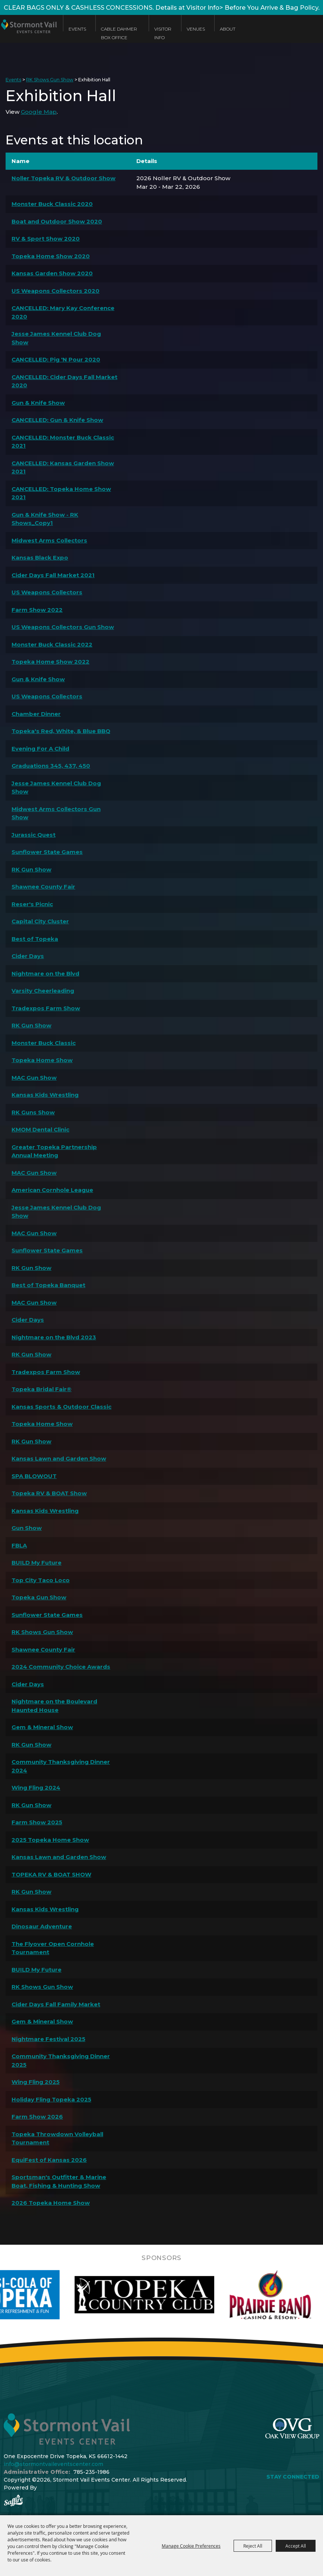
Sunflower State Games (47, 851)
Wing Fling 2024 (36, 1787)
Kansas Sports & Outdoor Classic (61, 1406)
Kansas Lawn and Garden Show (59, 1458)
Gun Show (27, 1527)
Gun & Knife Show (38, 402)
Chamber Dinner (36, 713)
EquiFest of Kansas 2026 (49, 2159)
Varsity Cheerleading (43, 990)
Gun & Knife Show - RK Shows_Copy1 (45, 519)
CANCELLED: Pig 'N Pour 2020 (56, 359)
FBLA (19, 1545)
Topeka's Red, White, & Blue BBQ (61, 731)
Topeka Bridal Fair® (42, 1389)
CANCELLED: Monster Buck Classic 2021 (63, 442)
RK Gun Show (31, 869)
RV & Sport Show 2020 (46, 238)
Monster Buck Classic (44, 1042)
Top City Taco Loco (41, 1580)
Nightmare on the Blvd (45, 973)
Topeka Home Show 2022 (50, 661)
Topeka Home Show (42, 1060)
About (227, 29)
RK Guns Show (33, 1112)
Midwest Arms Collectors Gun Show (56, 813)
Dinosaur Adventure (42, 1926)
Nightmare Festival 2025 (48, 2039)
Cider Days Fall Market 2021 (53, 575)
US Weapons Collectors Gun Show (63, 626)
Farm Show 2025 (37, 1822)
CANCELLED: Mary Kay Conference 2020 (63, 312)
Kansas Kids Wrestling (45, 1094)
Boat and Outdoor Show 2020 (57, 221)
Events (77, 29)
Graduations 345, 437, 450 (51, 765)
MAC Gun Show (34, 1077)
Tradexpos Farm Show (46, 1008)
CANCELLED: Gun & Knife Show (57, 419)
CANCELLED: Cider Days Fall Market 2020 (64, 381)
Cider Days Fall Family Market (56, 2004)
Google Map (39, 111)
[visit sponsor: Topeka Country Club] (210, 2294)
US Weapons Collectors (47, 592)
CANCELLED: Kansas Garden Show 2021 (63, 467)
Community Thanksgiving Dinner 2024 (61, 1766)
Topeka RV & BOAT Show (49, 1493)
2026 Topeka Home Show (51, 2202)
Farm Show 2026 (37, 2116)
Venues (196, 29)
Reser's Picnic (32, 904)
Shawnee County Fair (43, 886)
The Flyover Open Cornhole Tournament (53, 1948)
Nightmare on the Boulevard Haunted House (54, 1705)
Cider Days (28, 956)
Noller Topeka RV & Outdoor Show (63, 178)
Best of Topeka (35, 938)
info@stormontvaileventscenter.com (53, 2464)
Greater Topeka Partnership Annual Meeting (54, 1151)
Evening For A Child (40, 748)
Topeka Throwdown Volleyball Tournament (57, 2138)
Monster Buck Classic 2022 (52, 644)
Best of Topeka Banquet (48, 1285)
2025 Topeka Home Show (50, 1839)
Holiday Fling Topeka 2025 (51, 2099)
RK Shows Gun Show (49, 79)
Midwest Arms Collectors (49, 540)
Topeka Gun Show (39, 1597)
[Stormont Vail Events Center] (28, 34)
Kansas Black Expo (40, 557)
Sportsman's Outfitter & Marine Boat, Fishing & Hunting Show (59, 2181)
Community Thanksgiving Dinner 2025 (61, 2060)
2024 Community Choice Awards (61, 1666)
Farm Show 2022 (37, 609)
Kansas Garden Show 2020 (52, 273)
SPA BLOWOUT (34, 1476)
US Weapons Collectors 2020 (55, 290)
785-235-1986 (91, 2472)
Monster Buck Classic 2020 (52, 203)
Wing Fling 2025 (36, 2081)
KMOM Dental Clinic (40, 1129)
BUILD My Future (36, 1562)
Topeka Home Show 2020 (51, 256)
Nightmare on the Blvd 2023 (54, 1337)
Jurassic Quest (34, 834)
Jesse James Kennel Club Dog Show (56, 338)
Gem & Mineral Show (42, 1727)
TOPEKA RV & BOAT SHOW (51, 1874)
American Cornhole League (52, 1189)
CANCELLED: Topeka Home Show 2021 (61, 493)
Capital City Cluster (40, 921)
